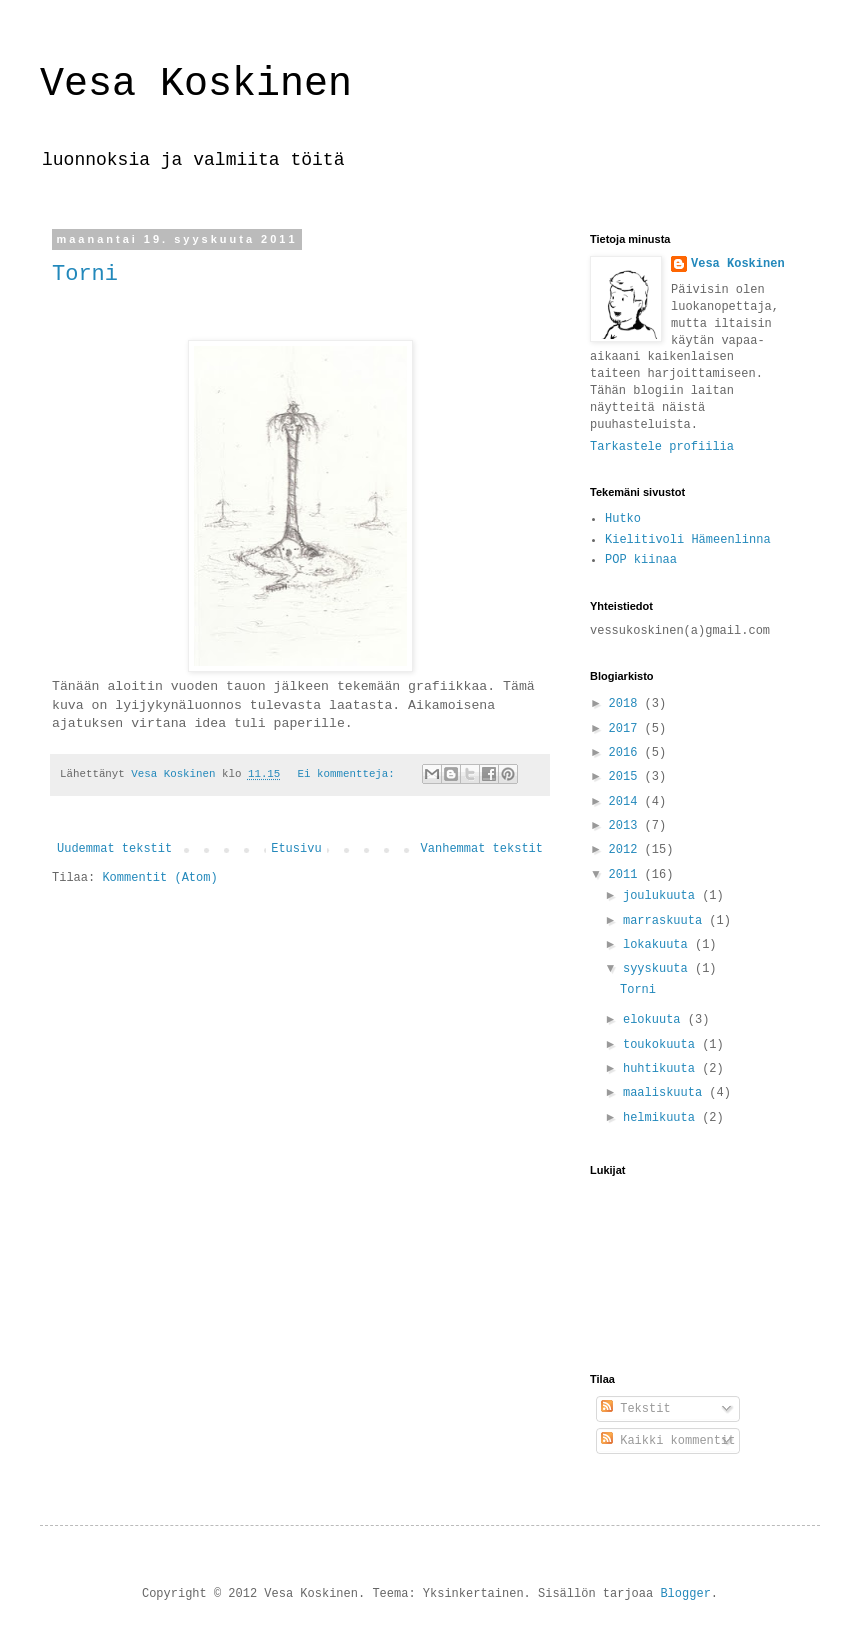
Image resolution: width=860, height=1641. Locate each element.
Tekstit (636, 1409)
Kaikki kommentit (668, 1441)
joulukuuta (662, 896)
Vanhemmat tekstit (482, 849)
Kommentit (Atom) (159, 878)
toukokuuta (662, 1045)
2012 (627, 850)
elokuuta (655, 1020)
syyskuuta (659, 969)
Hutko (623, 519)
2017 (627, 729)
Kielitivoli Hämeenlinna (688, 540)
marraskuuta (666, 921)
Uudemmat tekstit (114, 849)
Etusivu (296, 849)
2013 (627, 826)
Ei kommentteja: (350, 774)
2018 (627, 704)
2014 (627, 802)
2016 (627, 753)
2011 (627, 875)
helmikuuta (662, 1118)
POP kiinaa (641, 560)
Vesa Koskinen (196, 84)
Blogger (685, 1594)
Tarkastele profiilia (662, 447)
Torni (85, 274)
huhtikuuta (662, 1069)
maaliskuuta (666, 1093)
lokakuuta (659, 945)
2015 (627, 777)
